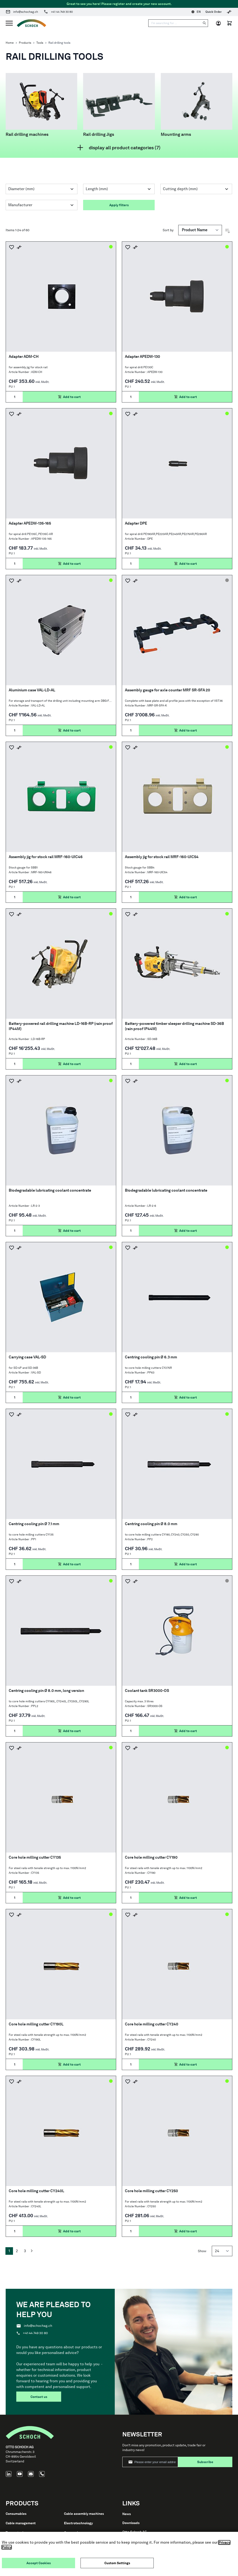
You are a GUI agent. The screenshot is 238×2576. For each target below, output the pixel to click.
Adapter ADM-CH (23, 356)
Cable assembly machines (84, 2514)
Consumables (16, 2514)
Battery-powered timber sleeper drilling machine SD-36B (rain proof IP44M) (174, 1026)
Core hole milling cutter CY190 (151, 1857)
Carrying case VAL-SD (27, 1357)
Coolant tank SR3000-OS (147, 1690)
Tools (39, 42)
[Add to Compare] (19, 247)
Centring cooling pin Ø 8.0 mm (151, 1524)
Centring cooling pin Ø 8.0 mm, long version (46, 1690)
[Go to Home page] (29, 23)
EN (196, 11)
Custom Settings (117, 2563)
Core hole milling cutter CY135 (35, 1857)
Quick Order (213, 11)
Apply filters (119, 205)
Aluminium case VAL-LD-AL (32, 690)
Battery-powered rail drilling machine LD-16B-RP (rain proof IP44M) (61, 1026)
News (126, 2514)
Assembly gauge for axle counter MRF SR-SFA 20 (167, 690)
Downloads (131, 2523)
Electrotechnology (78, 2523)
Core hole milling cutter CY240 (151, 2024)
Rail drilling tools (59, 42)
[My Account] (220, 23)
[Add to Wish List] (11, 247)
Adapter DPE (136, 523)
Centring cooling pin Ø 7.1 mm (34, 1524)
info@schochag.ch (25, 11)
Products (25, 42)
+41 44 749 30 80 (62, 11)
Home (10, 42)
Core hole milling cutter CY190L (36, 2024)
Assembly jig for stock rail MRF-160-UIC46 (46, 857)
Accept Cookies (38, 2563)
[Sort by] (200, 230)
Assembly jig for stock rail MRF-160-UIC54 (162, 857)
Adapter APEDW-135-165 (30, 523)
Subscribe (205, 2462)
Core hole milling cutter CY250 (151, 2191)
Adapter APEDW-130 (142, 356)
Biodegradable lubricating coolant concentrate (50, 1190)
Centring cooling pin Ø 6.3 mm (151, 1357)
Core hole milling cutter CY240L (36, 2191)
